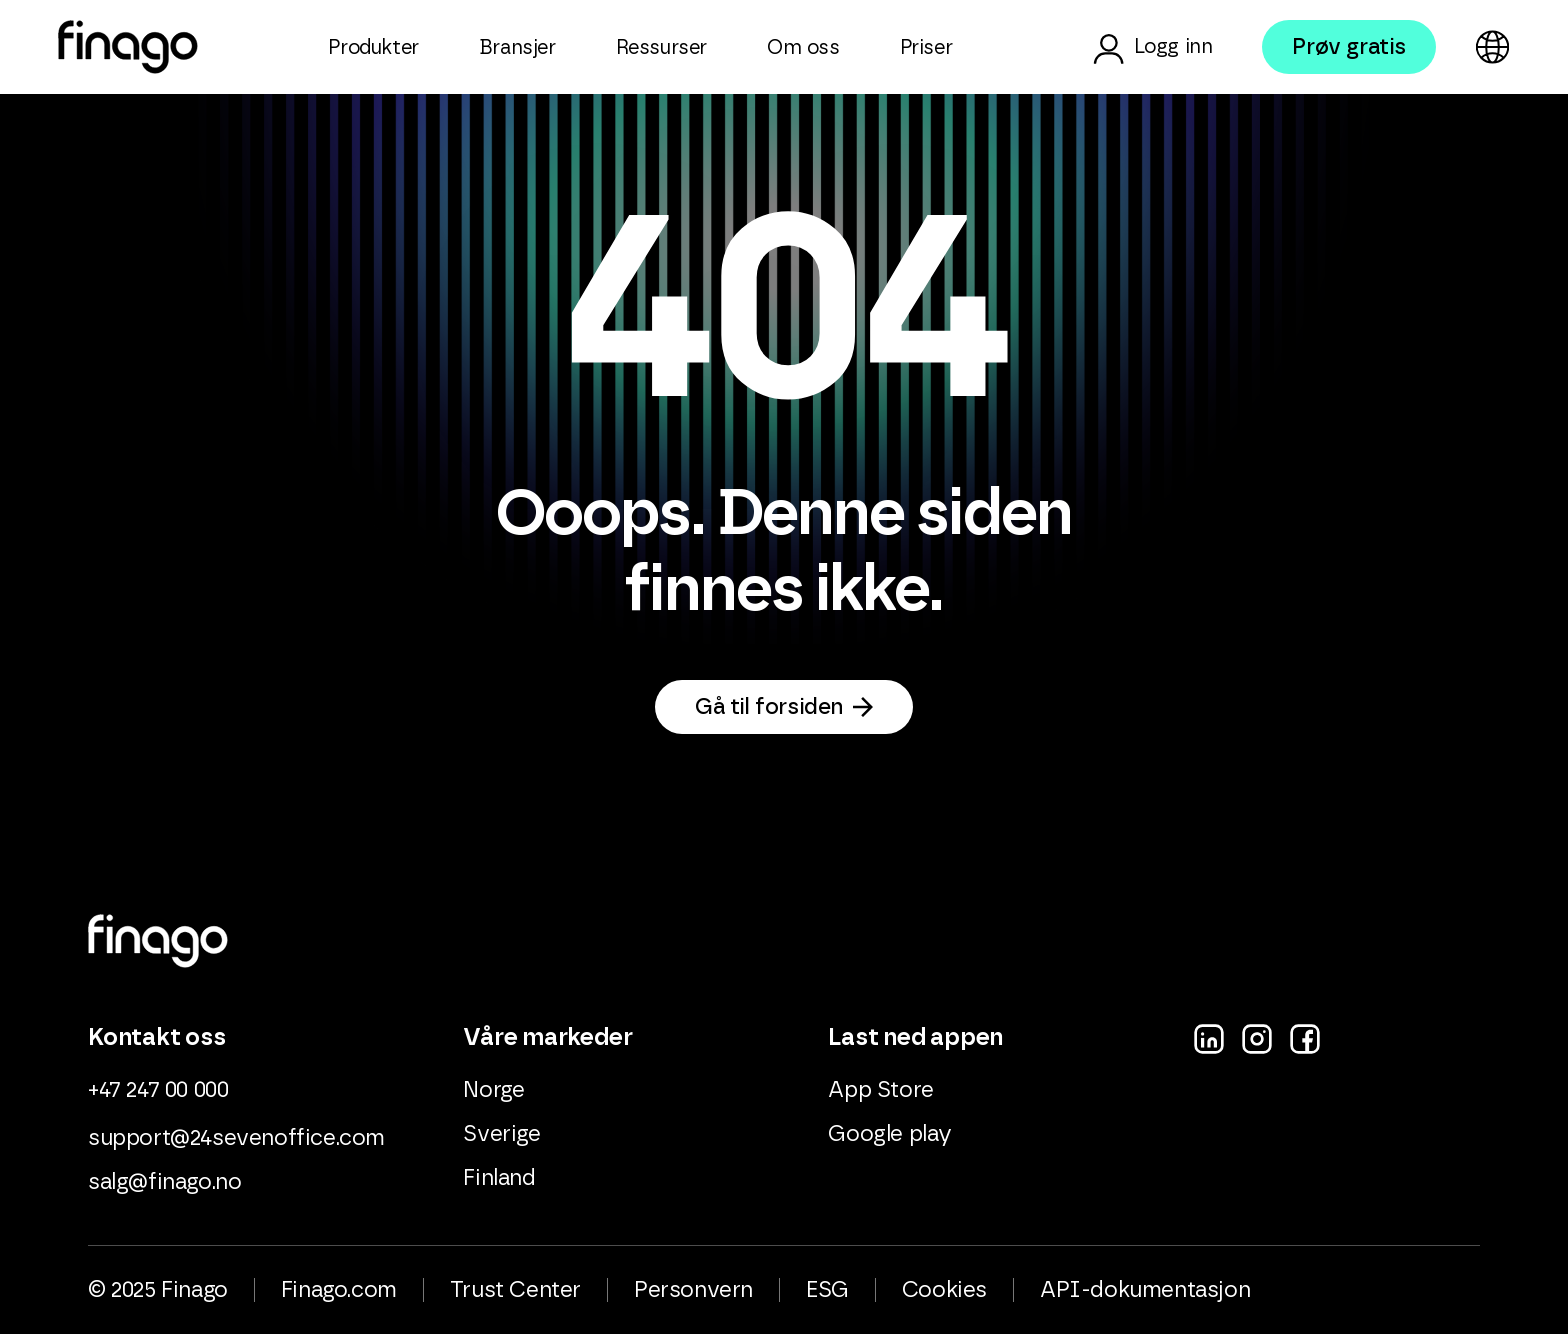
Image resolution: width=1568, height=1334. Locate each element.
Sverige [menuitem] (501, 1134)
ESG (827, 1290)
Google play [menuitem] (890, 1134)
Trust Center (515, 1290)
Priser (926, 48)
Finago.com (339, 1290)
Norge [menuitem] (493, 1090)
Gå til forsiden (769, 707)
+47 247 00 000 (158, 1090)
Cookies (944, 1290)
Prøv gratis (1349, 47)
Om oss (803, 48)
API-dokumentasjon (1145, 1290)
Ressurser (661, 48)
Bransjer (517, 48)
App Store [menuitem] (880, 1090)
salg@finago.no (164, 1182)
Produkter (373, 48)
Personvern (693, 1290)
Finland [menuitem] (499, 1178)
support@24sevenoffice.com (236, 1138)
